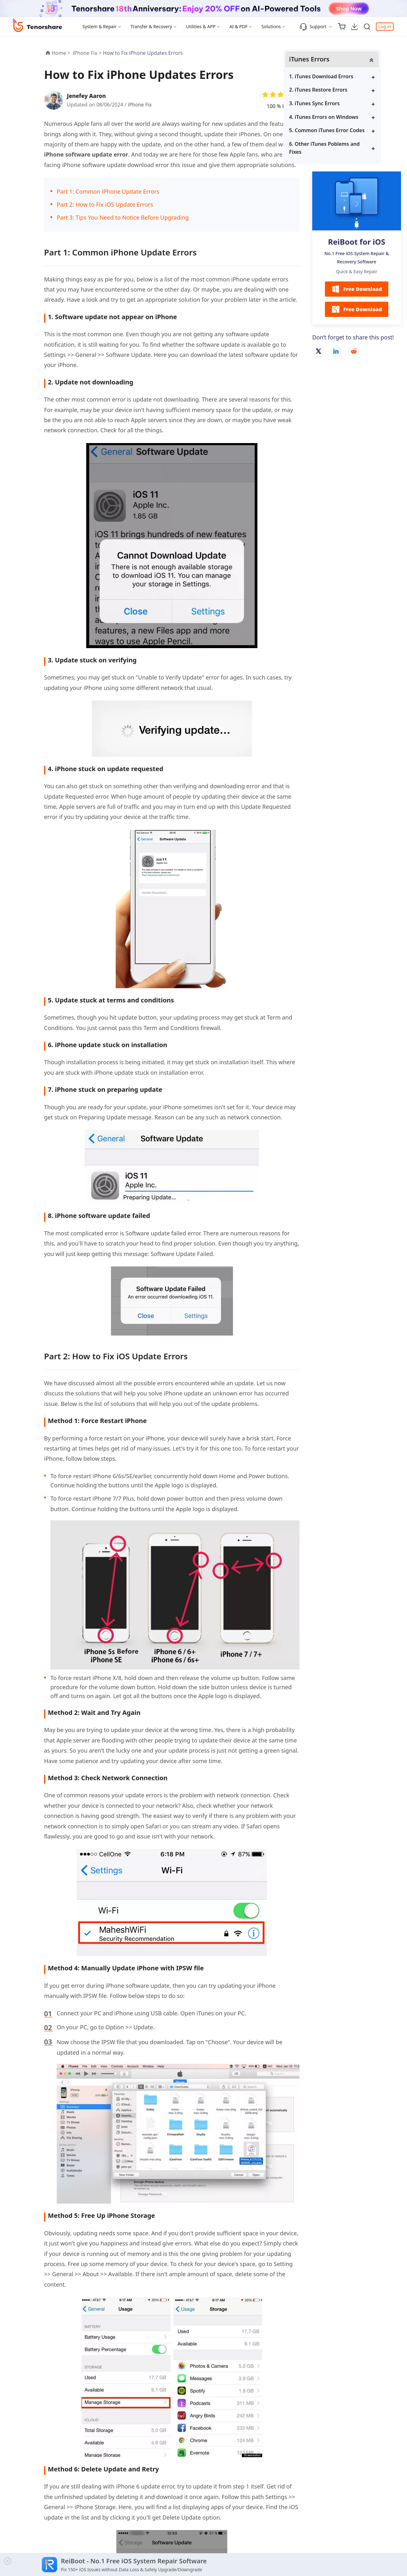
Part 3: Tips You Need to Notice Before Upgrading (123, 217)
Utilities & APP (201, 26)
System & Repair (99, 26)
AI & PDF (238, 26)
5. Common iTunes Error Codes (356, 130)
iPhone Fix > (88, 52)
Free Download (356, 290)
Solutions (271, 26)
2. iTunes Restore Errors (348, 90)
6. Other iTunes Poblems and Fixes (354, 148)
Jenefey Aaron (87, 96)
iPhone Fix (140, 104)
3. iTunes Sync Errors (344, 103)
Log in (384, 26)
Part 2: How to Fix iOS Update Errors (105, 204)
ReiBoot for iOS (356, 242)
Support (313, 26)
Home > (61, 52)
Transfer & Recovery (151, 26)
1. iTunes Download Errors (351, 76)
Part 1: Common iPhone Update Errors (108, 191)
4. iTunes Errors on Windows (353, 117)
